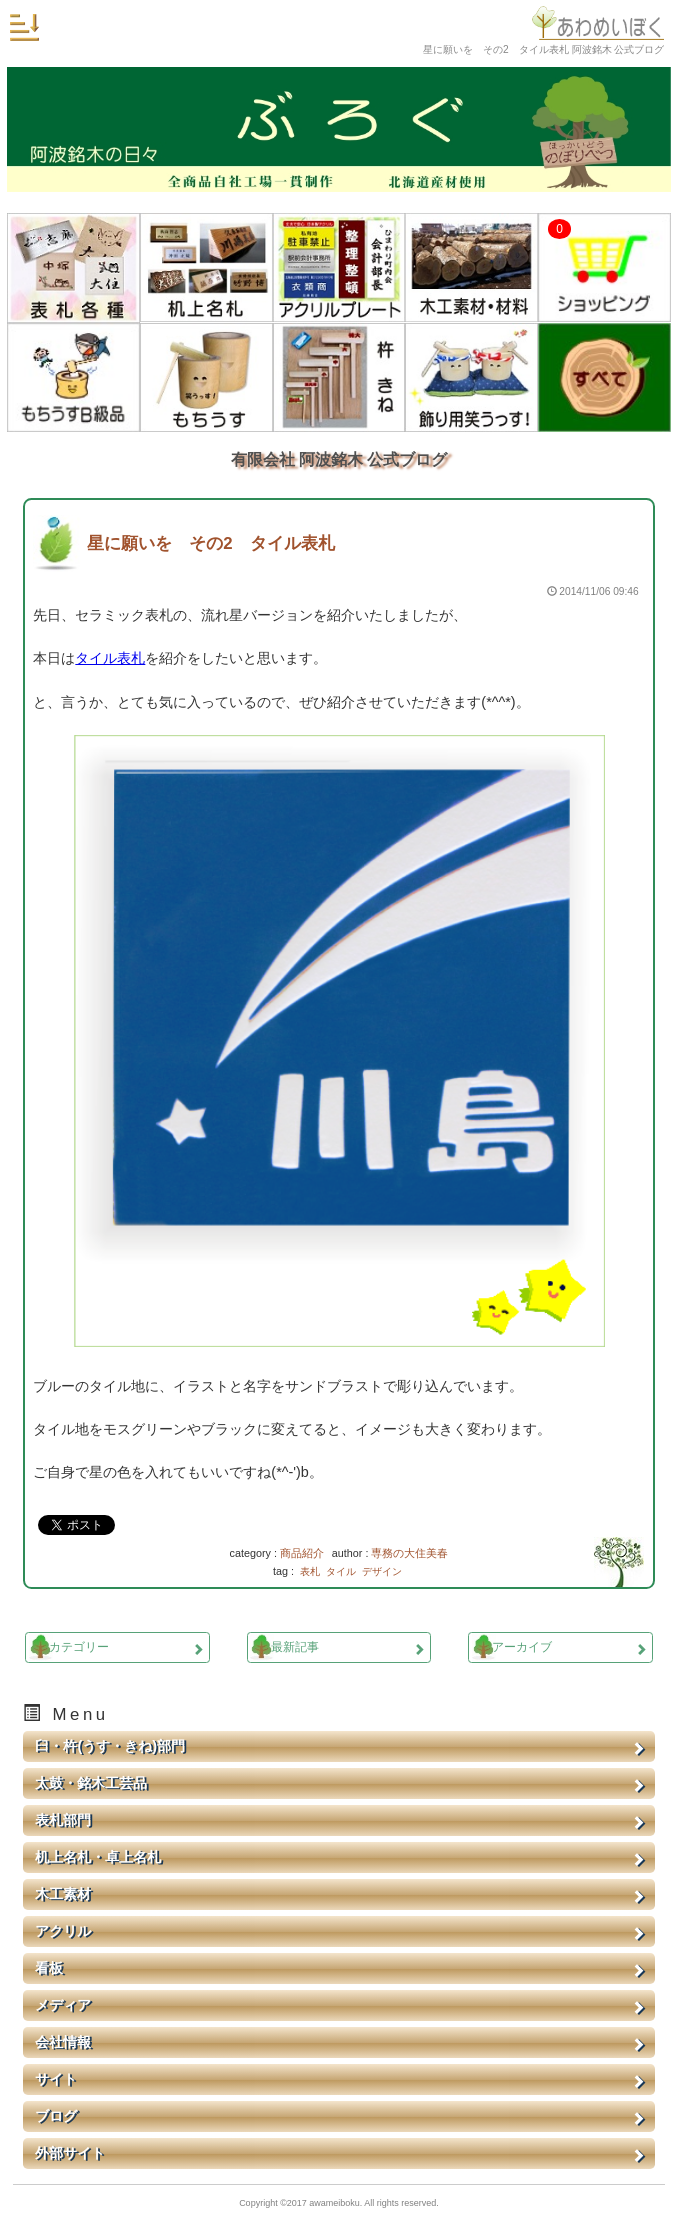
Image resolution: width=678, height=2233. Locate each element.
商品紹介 (302, 1553)
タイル (341, 1571)
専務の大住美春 (409, 1553)
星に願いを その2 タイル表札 (210, 543)
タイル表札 (110, 658)
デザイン (382, 1571)
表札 (310, 1571)
